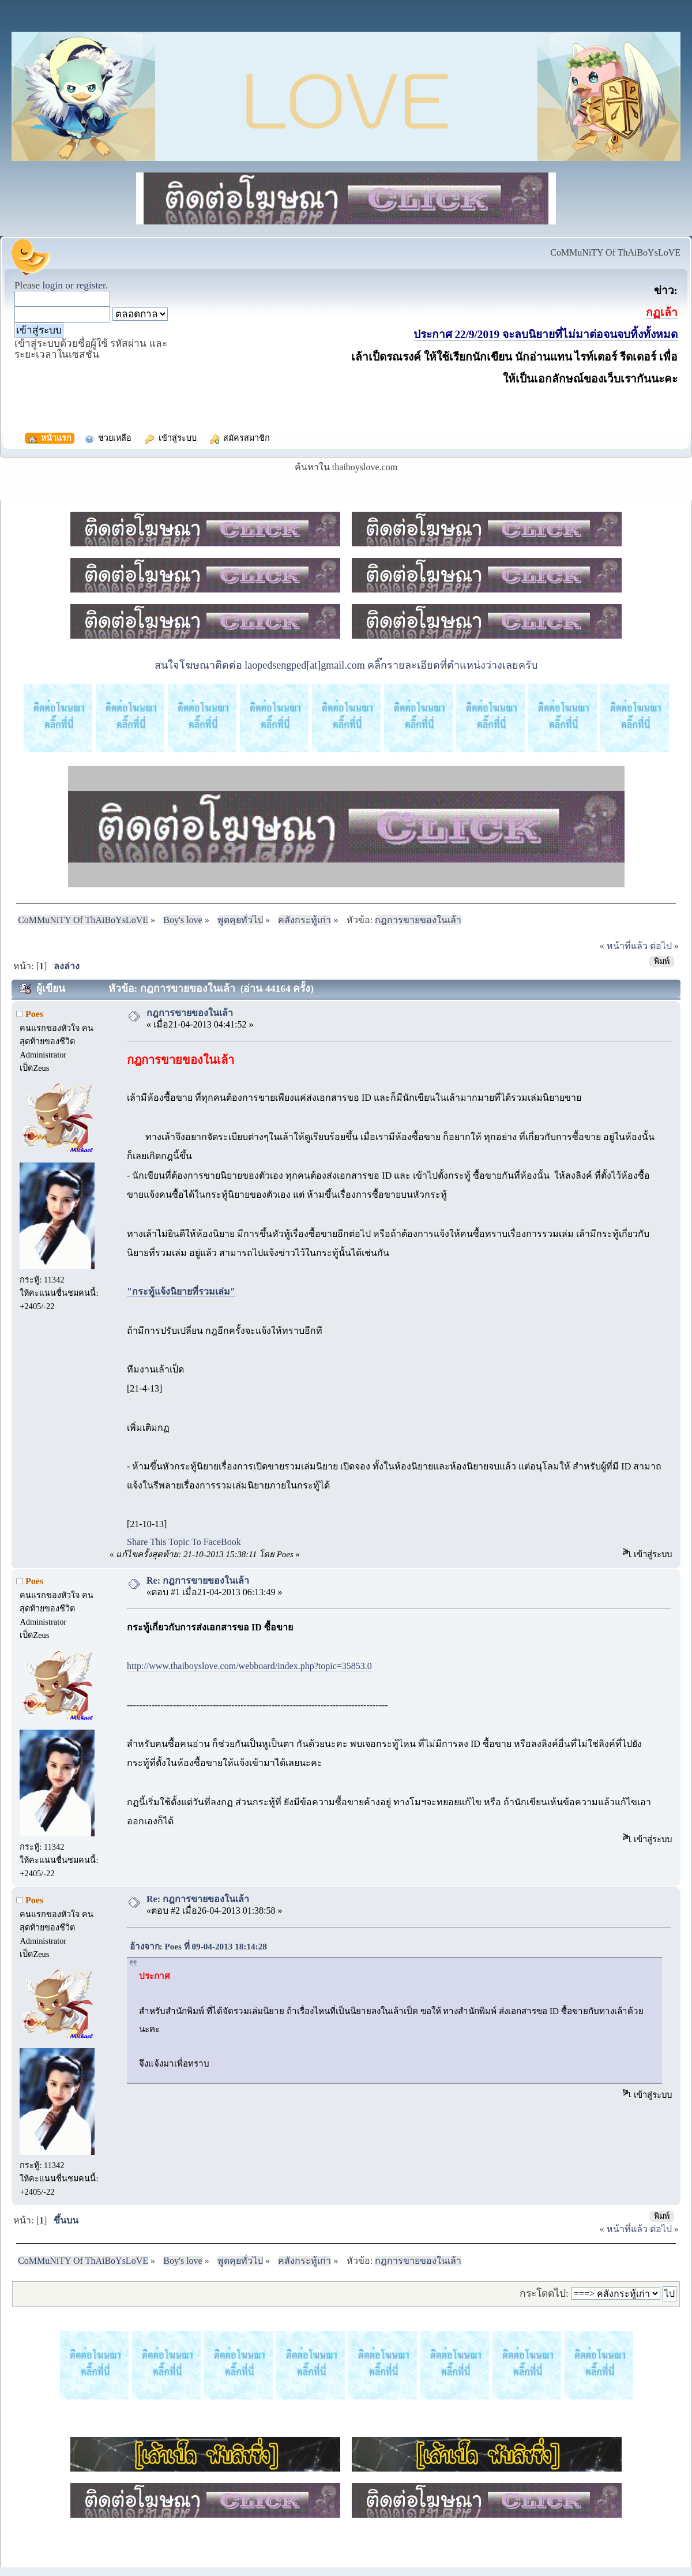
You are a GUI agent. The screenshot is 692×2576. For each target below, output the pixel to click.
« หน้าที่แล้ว (624, 946)
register (91, 285)
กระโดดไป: (544, 2293)
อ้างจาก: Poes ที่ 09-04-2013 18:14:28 (201, 1946)
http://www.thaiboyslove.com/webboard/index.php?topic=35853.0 (249, 1666)
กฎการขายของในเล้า (189, 1013)
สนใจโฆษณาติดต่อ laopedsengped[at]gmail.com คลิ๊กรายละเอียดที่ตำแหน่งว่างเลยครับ (346, 665)
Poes (34, 1014)
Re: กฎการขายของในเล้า (197, 1580)
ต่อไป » (664, 946)
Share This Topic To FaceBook (184, 1542)
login (52, 285)
